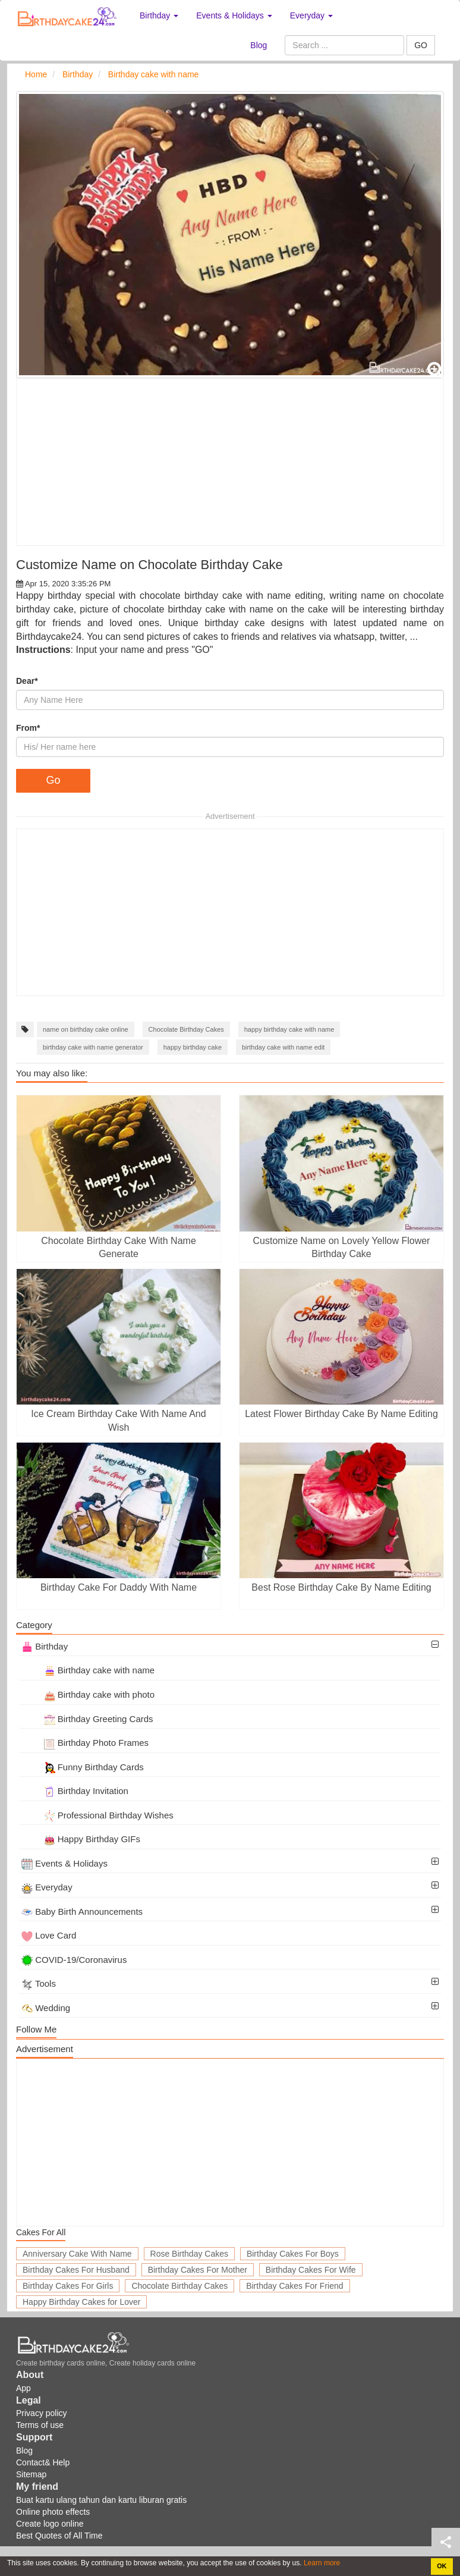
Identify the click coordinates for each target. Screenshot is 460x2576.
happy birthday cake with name (289, 1029)
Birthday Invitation (74, 1791)
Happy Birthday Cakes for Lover (81, 2302)
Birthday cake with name (88, 1670)
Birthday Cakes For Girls (68, 2286)
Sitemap (31, 2474)
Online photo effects (53, 2512)
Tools (38, 1983)
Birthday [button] (159, 15)
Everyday (47, 1887)
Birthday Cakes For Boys (293, 2253)
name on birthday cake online (85, 1029)
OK (441, 2565)
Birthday (44, 1646)
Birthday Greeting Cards (87, 1719)
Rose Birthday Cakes (189, 2253)
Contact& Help (43, 2462)
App (23, 2388)
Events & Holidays (64, 1863)
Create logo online (50, 2523)
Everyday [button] (311, 15)
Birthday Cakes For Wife (311, 2270)
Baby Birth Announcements (82, 1911)
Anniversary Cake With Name (77, 2253)
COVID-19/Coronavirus (74, 1960)
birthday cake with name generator (93, 1047)
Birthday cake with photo (88, 1694)
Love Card (48, 1935)
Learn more (321, 2563)
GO (420, 45)
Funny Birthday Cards (82, 1767)
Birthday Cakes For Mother (197, 2270)
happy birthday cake (192, 1047)
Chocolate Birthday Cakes (186, 1029)
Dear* (27, 681)
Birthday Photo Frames (85, 1743)
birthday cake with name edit (283, 1047)
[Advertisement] (230, 462)
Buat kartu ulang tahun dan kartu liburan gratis (101, 2500)
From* (28, 728)
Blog (258, 45)
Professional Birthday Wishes (97, 1815)
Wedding (45, 2008)
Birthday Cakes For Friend (294, 2286)
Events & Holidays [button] (234, 15)
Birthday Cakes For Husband (76, 2270)
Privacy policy (41, 2413)
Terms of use (40, 2425)
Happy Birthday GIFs (80, 1839)
